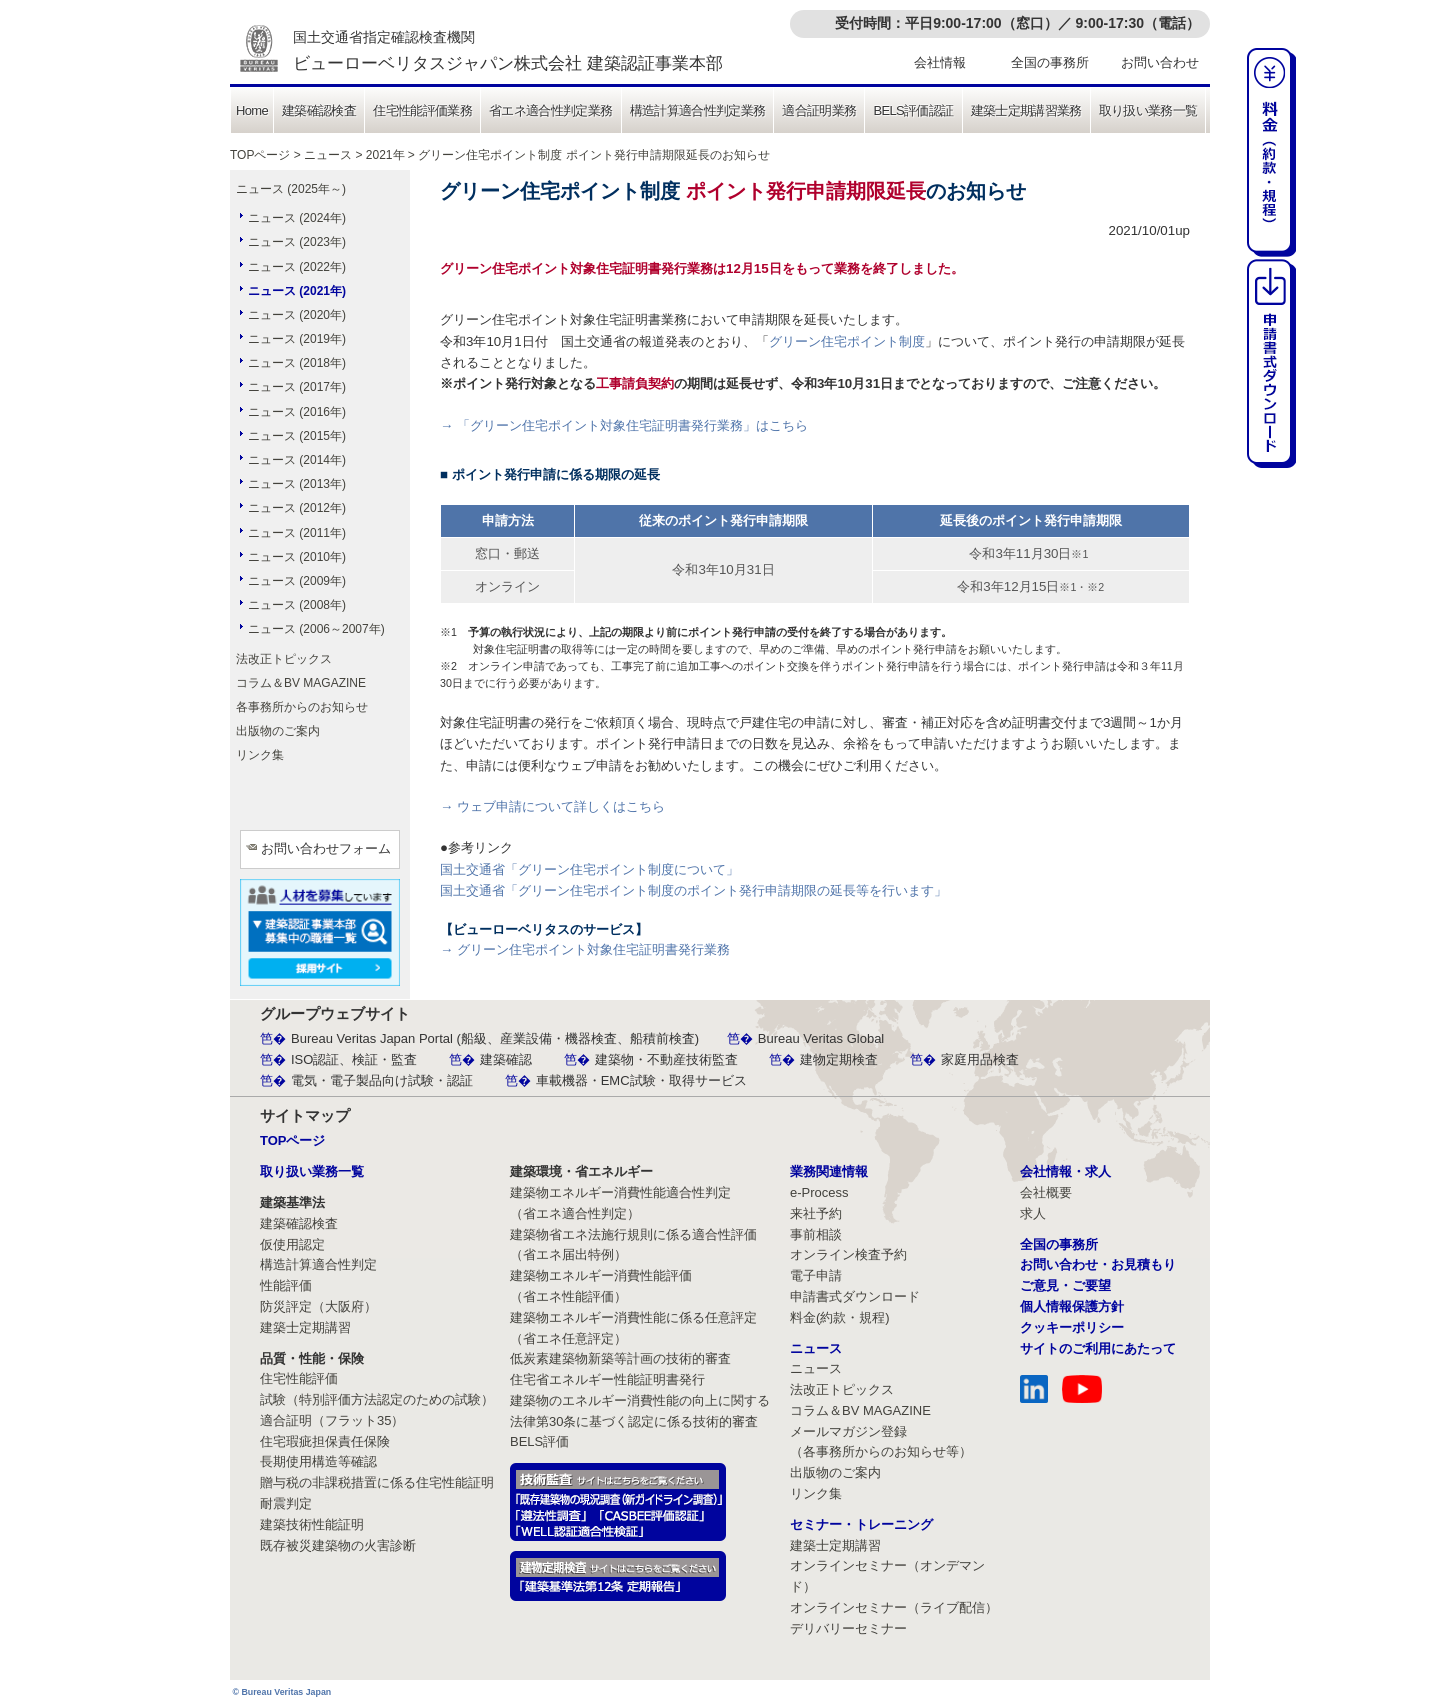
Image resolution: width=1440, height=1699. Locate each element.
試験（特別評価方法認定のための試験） (377, 1399)
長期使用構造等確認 (318, 1461)
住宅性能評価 (299, 1378)
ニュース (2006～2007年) (316, 629)
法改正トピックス (284, 659)
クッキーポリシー (1072, 1327)
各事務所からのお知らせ (302, 707)
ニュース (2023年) (297, 242)
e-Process (819, 1192)
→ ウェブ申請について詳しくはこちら (552, 806)
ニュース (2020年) (297, 315)
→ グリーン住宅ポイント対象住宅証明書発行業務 (585, 949)
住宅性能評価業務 (422, 110)
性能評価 (286, 1285)
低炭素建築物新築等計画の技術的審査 (620, 1358)
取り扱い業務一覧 (1148, 110)
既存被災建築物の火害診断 (338, 1545)
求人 (1033, 1213)
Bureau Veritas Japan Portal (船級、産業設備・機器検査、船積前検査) (495, 1038)
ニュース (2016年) (297, 412)
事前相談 (816, 1234)
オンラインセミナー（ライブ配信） (894, 1607)
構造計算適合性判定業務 (698, 110)
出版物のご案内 (278, 731)
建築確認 (506, 1059)
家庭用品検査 (980, 1059)
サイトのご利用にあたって (1098, 1348)
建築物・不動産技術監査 (666, 1059)
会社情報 (940, 62)
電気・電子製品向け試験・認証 (382, 1080)
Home (252, 110)
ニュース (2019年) (297, 339)
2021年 (385, 155)
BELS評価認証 (913, 110)
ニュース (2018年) (297, 363)
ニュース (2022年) (297, 267)
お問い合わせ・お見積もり (1098, 1264)
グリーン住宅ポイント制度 (847, 341)
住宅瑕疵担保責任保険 (325, 1441)
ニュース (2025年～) (291, 189)
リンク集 (260, 755)
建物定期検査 (839, 1059)
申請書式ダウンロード (855, 1296)
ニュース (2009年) (297, 581)
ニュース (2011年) (297, 533)
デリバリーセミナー (848, 1628)
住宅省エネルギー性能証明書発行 (607, 1379)
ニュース (328, 155)
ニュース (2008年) (297, 605)
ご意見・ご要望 (1065, 1285)
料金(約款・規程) (840, 1317)
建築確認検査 (319, 110)
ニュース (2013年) (297, 484)
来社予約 (816, 1213)
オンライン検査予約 (848, 1254)
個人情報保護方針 (1072, 1306)
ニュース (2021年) (297, 291)
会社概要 (1046, 1192)
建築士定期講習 (305, 1327)
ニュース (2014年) (297, 460)
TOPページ (260, 155)
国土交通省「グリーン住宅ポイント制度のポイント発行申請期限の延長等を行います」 (693, 890)
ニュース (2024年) (297, 218)
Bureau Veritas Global (821, 1038)
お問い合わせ (1160, 62)
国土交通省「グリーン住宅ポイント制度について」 (589, 869)
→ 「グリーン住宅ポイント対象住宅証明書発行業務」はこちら (624, 425)
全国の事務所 (1050, 62)
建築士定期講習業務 (1026, 110)
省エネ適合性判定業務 (551, 110)
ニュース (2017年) (297, 387)
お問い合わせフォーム (326, 848)
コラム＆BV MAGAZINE (301, 683)
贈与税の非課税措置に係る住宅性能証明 (377, 1482)
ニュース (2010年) (297, 557)
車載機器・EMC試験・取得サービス (641, 1080)
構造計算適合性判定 (318, 1264)
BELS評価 (539, 1441)
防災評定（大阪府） (318, 1306)
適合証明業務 (819, 110)
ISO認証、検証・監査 (354, 1059)
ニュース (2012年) (297, 508)
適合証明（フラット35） (332, 1420)
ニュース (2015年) (297, 436)
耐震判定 (286, 1503)
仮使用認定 (292, 1244)
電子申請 (816, 1275)
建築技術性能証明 (312, 1524)
